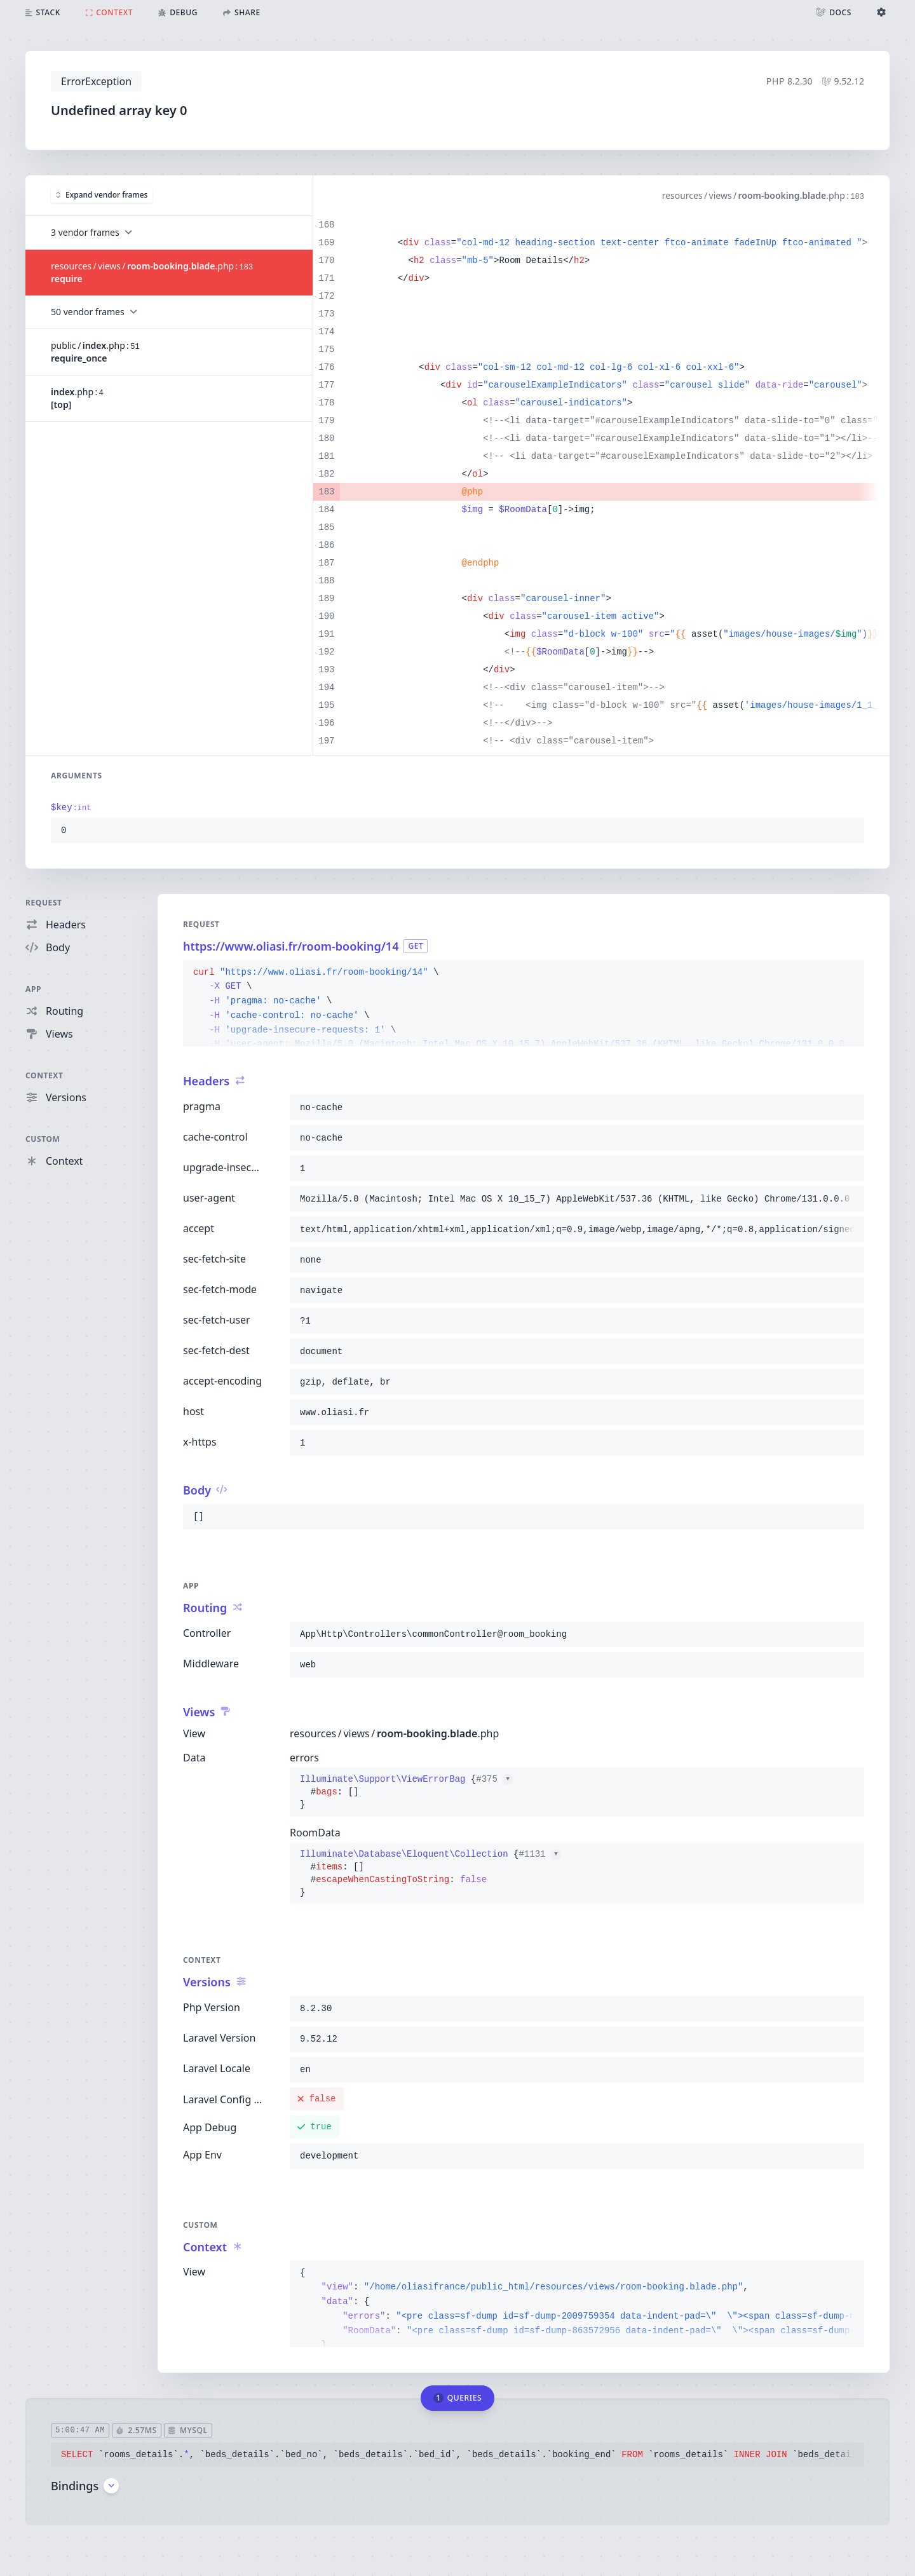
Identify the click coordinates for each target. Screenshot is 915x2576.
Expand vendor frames (101, 194)
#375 (494, 1779)
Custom (42, 1139)
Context (44, 1075)
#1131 (539, 1854)
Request (43, 902)
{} (406, 1792)
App (33, 989)
